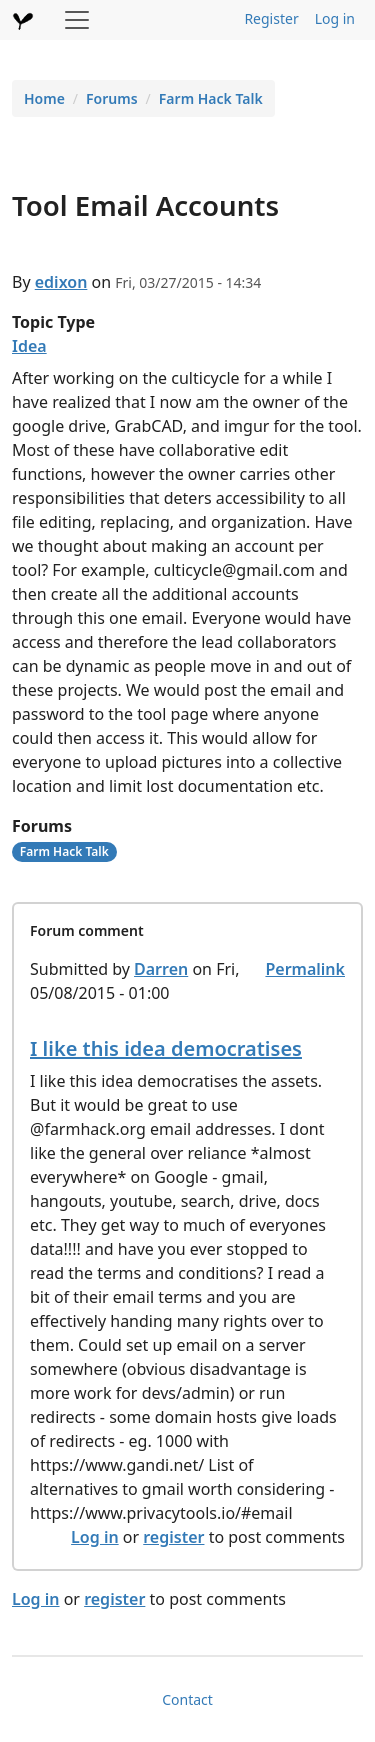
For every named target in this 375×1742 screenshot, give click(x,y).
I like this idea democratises (166, 1048)
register (173, 1537)
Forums (112, 98)
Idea (29, 346)
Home (44, 98)
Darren (161, 969)
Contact (187, 1699)
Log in (335, 18)
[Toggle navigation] (77, 20)
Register (271, 18)
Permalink (305, 969)
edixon (61, 282)
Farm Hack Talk (211, 98)
